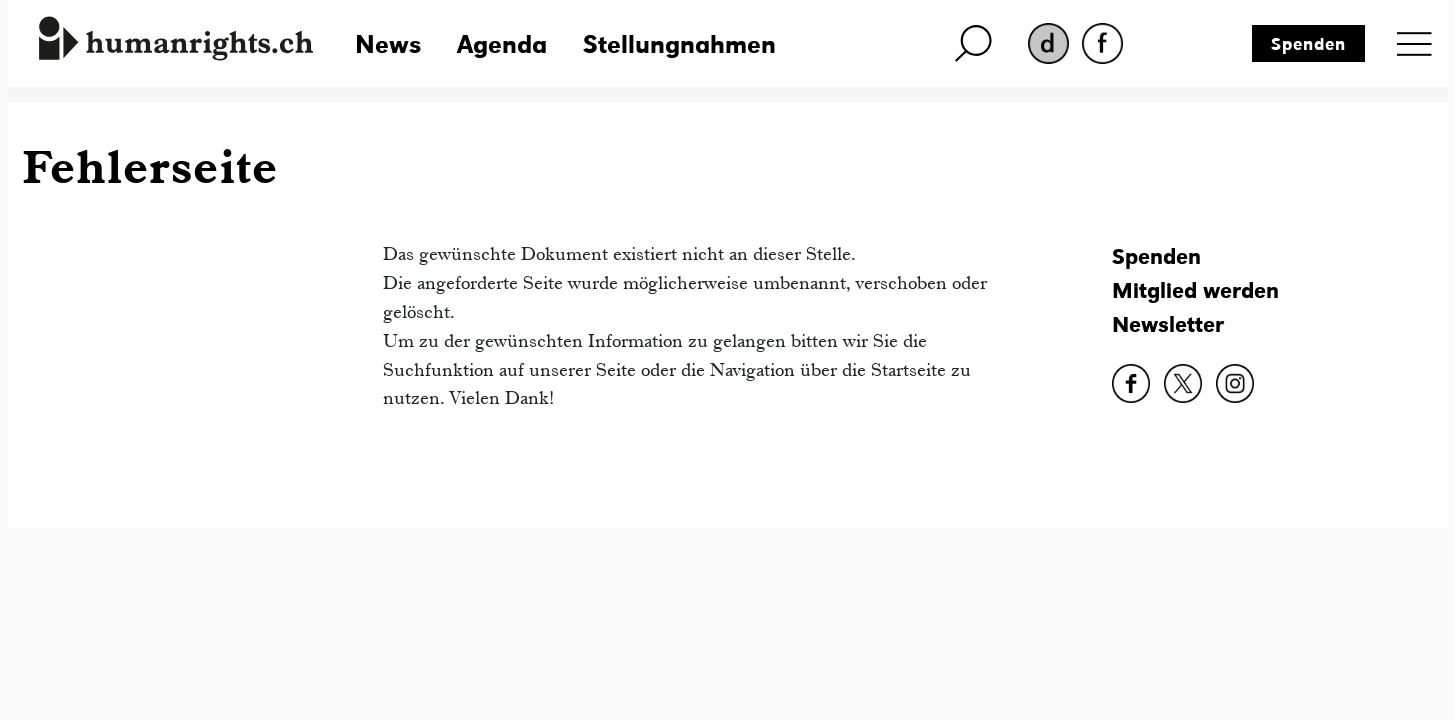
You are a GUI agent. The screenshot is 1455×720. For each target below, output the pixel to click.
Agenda (502, 44)
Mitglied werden (1195, 290)
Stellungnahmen (679, 44)
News (388, 44)
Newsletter (1168, 324)
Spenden (1308, 44)
